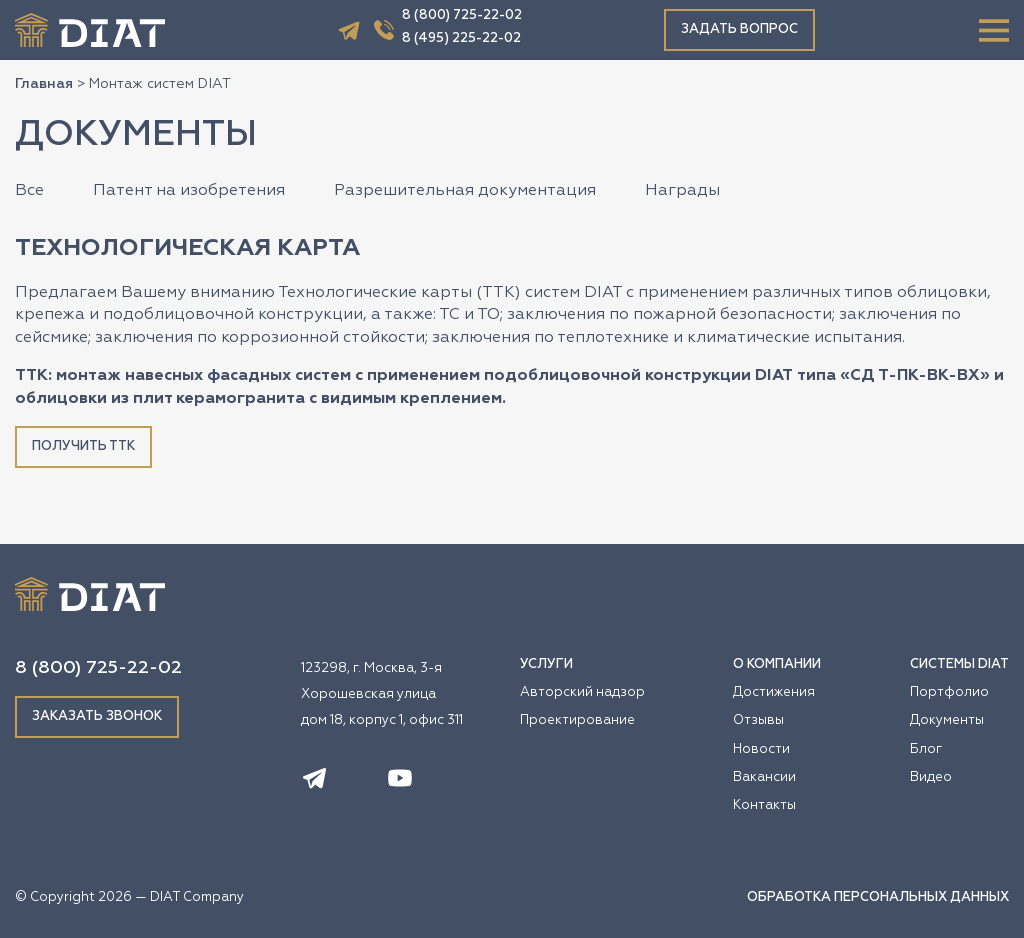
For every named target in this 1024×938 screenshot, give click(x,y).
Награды (682, 191)
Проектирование (577, 720)
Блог (926, 749)
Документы (947, 720)
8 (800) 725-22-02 (462, 15)
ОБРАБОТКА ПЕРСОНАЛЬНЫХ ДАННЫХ (878, 897)
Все (29, 191)
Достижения (774, 692)
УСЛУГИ (546, 664)
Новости (761, 749)
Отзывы (758, 720)
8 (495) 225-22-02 (461, 38)
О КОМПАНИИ (777, 664)
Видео (931, 777)
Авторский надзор (582, 692)
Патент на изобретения (189, 191)
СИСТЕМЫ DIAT (959, 664)
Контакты (764, 805)
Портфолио (949, 692)
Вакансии (764, 777)
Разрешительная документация (465, 191)
